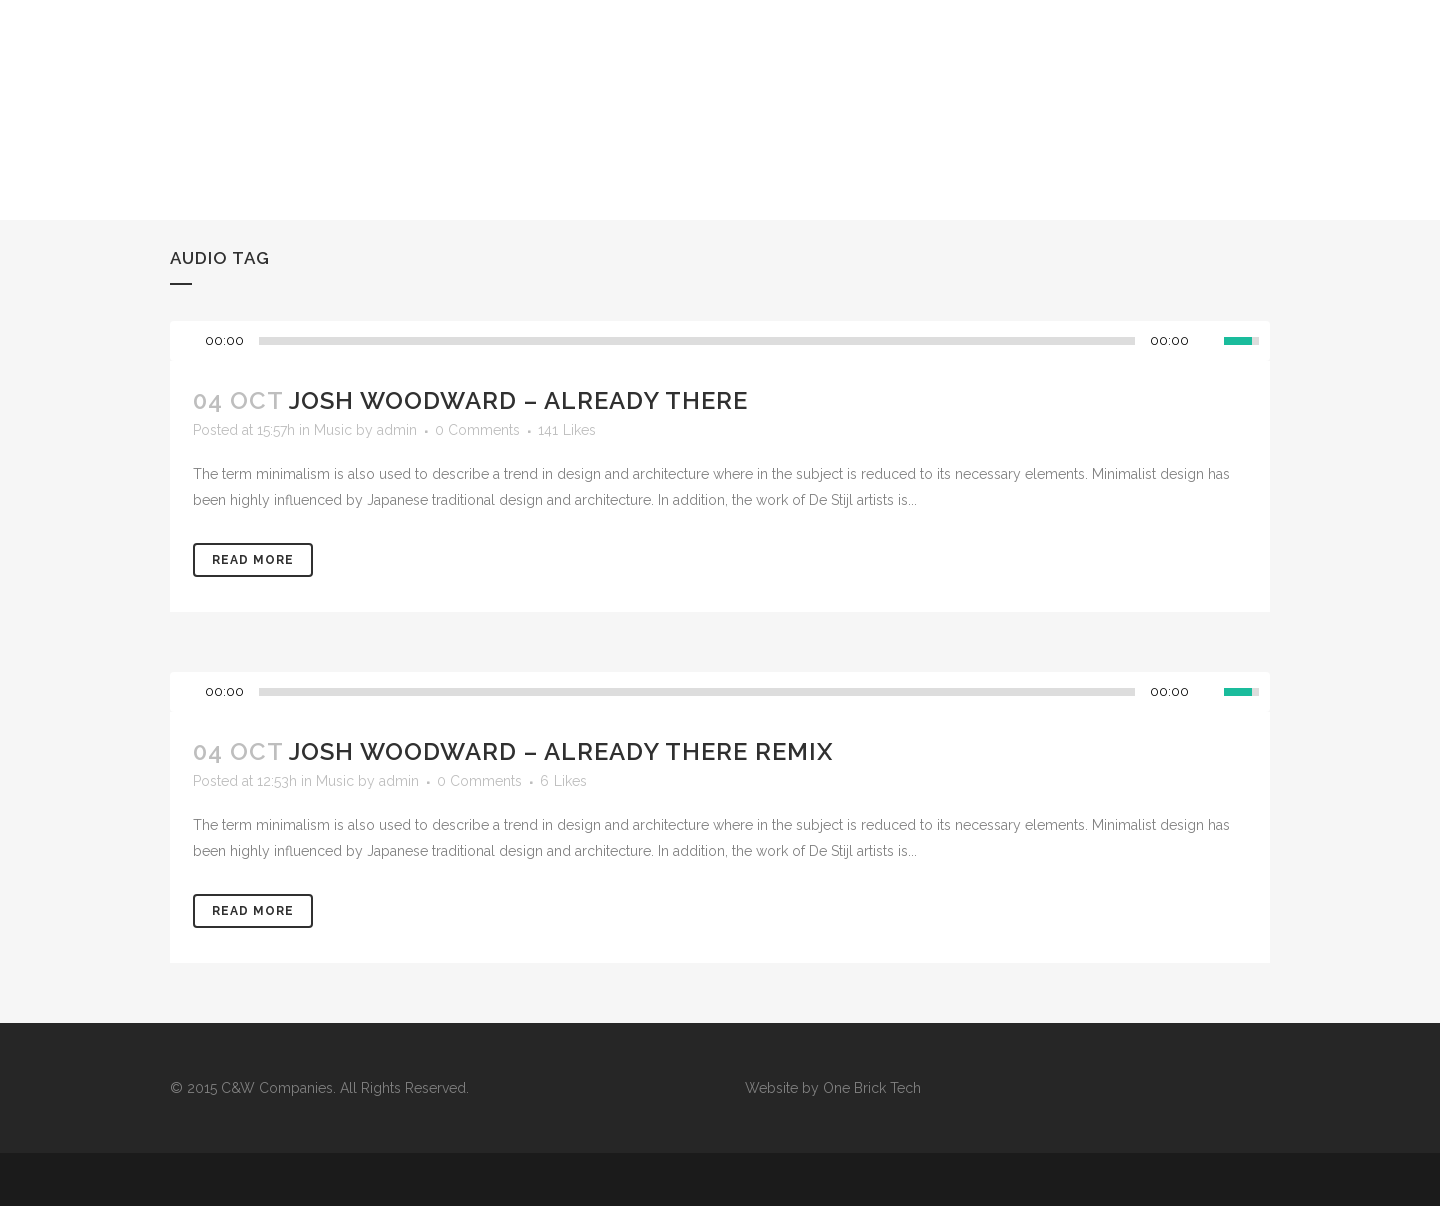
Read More (253, 560)
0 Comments (477, 430)
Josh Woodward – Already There (518, 400)
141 (567, 430)
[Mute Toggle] (1209, 341)
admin (397, 430)
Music (333, 430)
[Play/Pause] (191, 341)
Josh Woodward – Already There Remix (561, 751)
